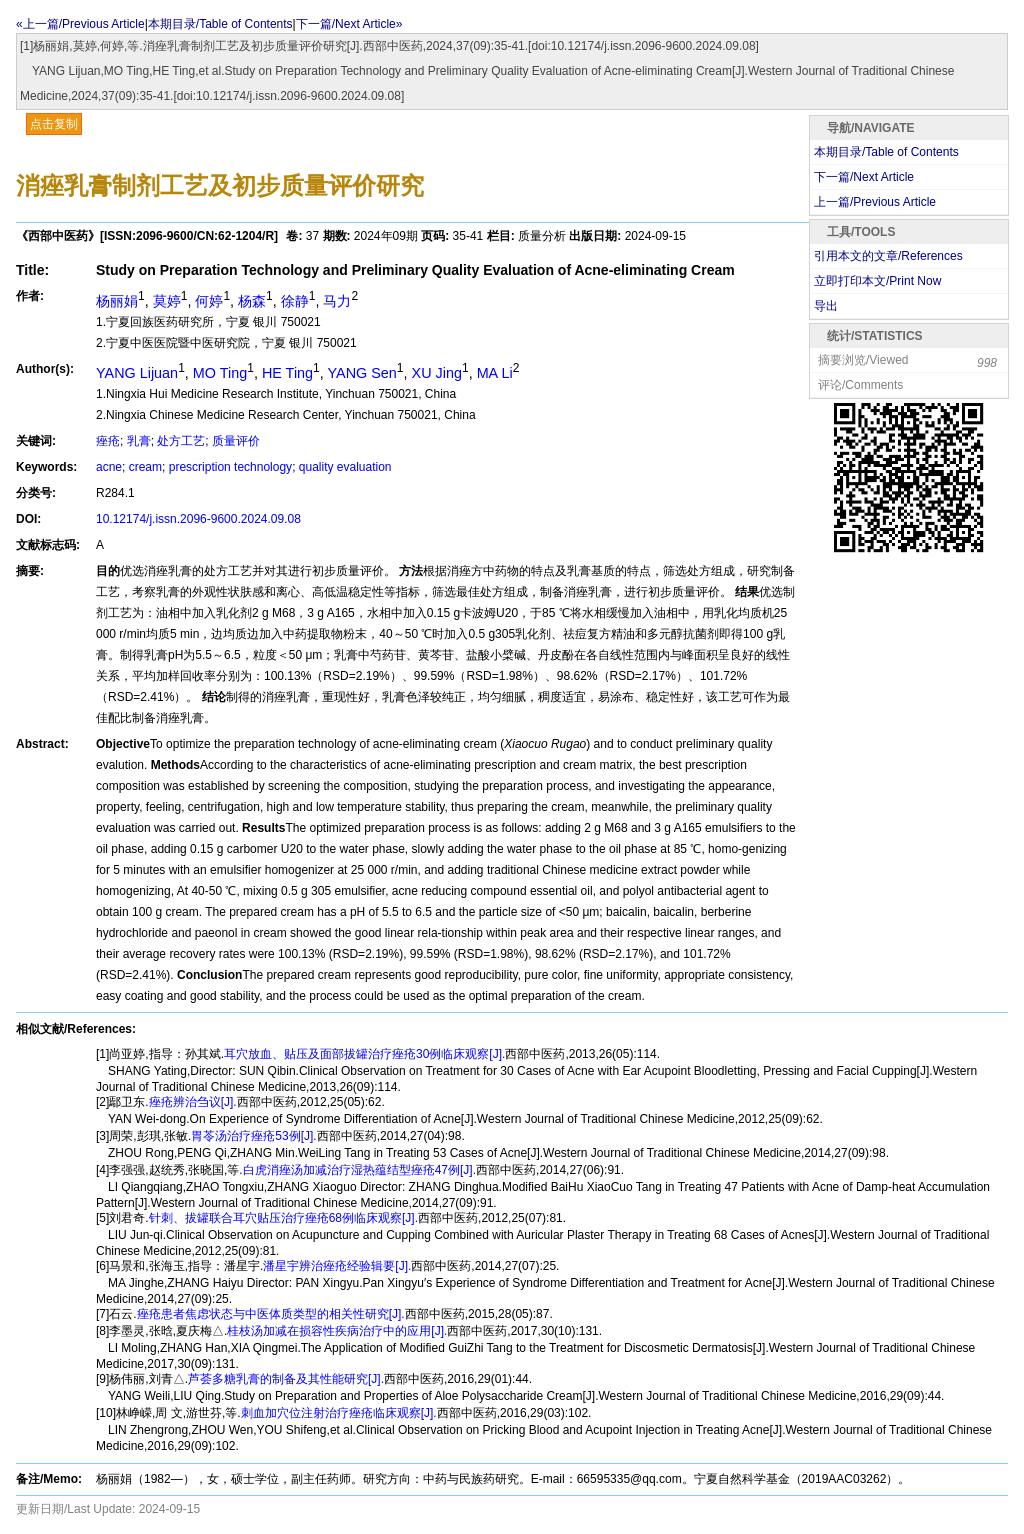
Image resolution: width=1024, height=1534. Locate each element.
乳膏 (139, 441)
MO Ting (220, 373)
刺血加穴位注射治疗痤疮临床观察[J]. (339, 1413)
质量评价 (236, 441)
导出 (826, 306)
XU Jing (437, 373)
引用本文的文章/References (888, 256)
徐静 (295, 301)
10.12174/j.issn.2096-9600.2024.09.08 (198, 519)
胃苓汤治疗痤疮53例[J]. (253, 1136)
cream (145, 467)
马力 (337, 301)
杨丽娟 (117, 301)
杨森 (252, 301)
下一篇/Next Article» (349, 24)
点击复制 (54, 124)
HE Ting (287, 373)
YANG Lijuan (137, 373)
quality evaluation (345, 467)
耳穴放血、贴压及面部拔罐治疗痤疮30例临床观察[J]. (364, 1054)
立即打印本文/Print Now (877, 281)
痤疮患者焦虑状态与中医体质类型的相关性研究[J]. (271, 1314)
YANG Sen (362, 373)
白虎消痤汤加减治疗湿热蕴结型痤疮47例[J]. (359, 1170)
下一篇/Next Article (864, 177)
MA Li (495, 373)
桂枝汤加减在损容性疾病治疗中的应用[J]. (337, 1331)
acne (109, 467)
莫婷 (167, 301)
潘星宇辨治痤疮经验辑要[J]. (337, 1266)
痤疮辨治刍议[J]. (193, 1102)
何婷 (209, 301)
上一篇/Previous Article (875, 202)
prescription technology (230, 467)
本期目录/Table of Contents (220, 24)
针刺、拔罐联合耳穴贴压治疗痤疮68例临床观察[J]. (283, 1218)
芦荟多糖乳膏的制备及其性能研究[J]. (286, 1379)
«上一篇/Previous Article (80, 24)
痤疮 (108, 441)
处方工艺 (181, 441)
